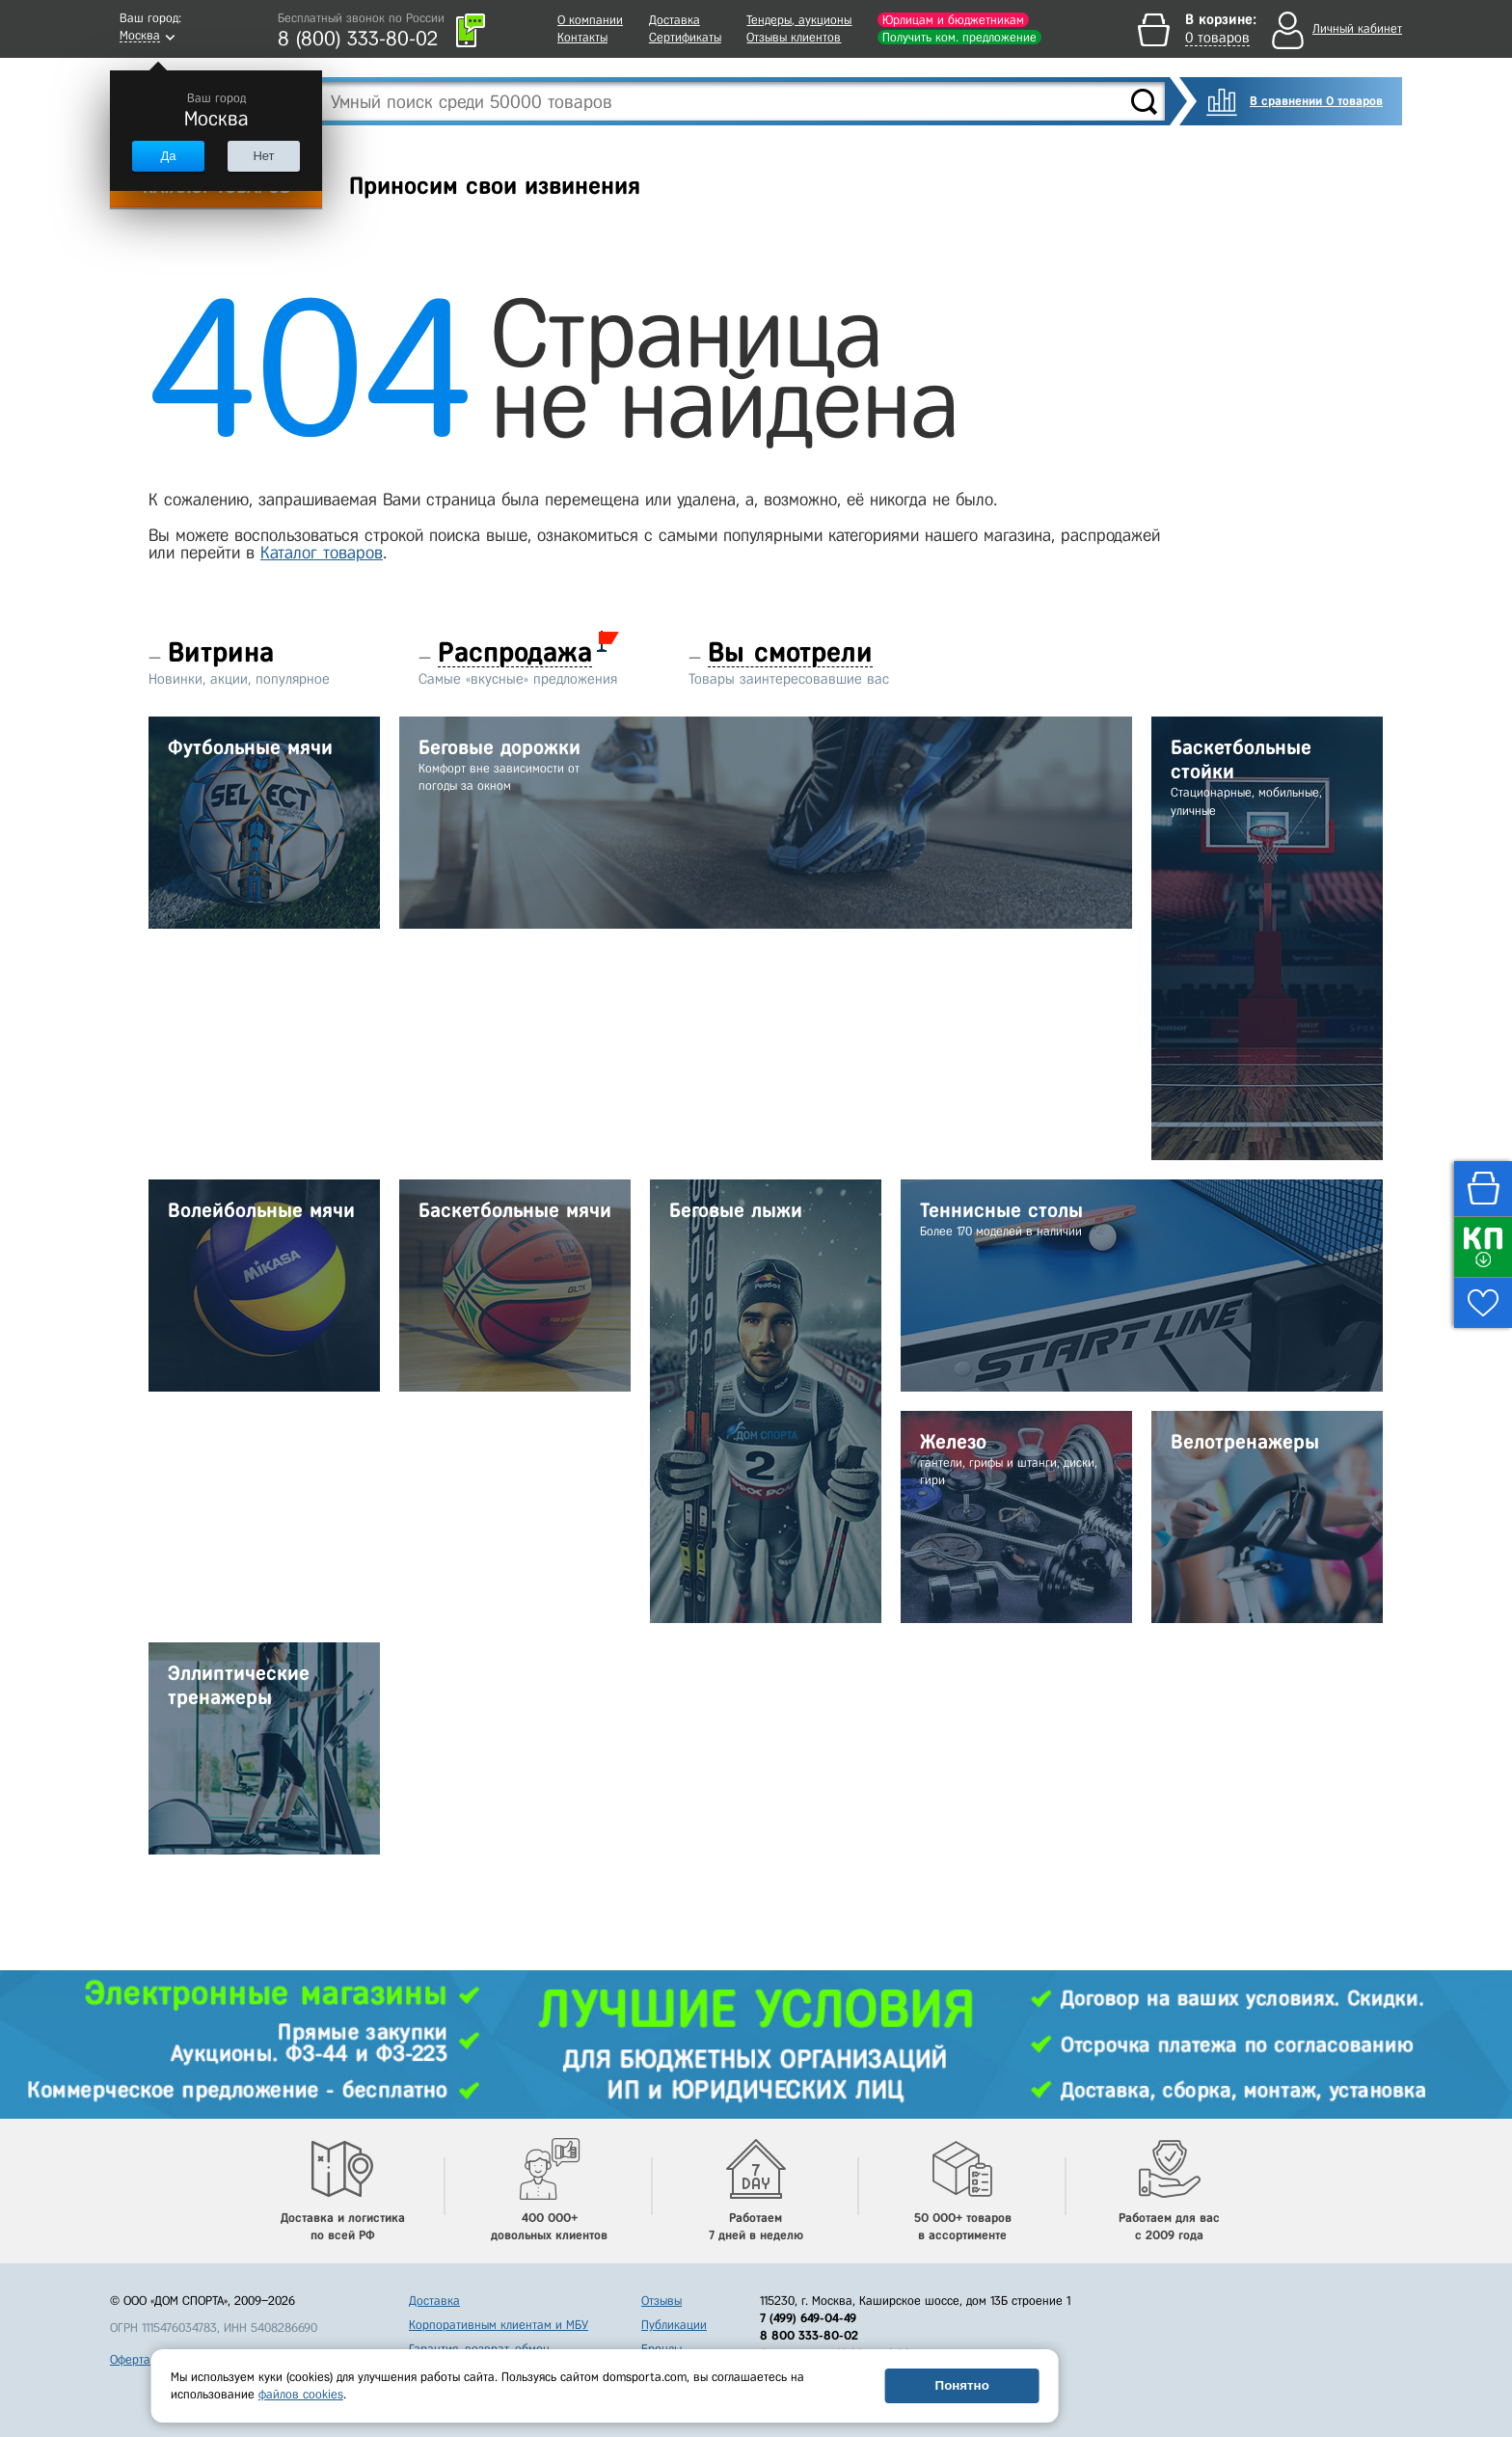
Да (168, 156)
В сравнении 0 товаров (1316, 101)
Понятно (962, 2385)
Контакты (582, 37)
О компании (590, 20)
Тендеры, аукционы (798, 20)
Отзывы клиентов (793, 37)
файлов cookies (300, 2394)
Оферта (130, 2359)
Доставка (674, 20)
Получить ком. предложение (959, 37)
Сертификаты (685, 37)
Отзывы (661, 2300)
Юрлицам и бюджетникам (953, 20)
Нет (263, 156)
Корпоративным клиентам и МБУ (498, 2324)
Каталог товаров (321, 552)
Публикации (674, 2324)
